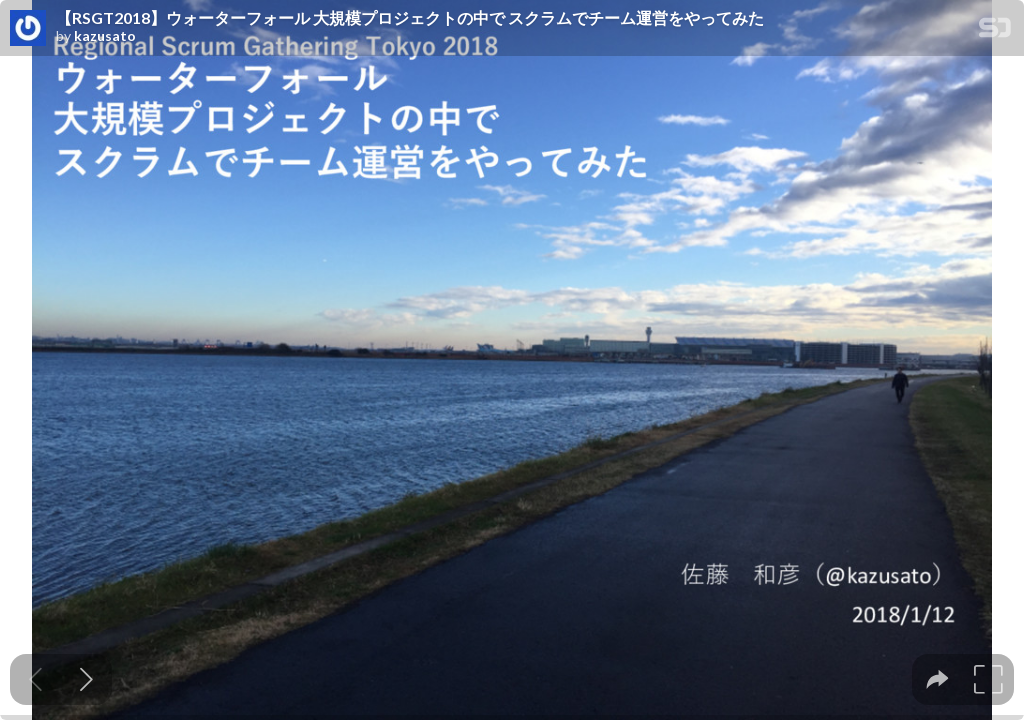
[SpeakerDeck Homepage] (995, 31)
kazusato (105, 36)
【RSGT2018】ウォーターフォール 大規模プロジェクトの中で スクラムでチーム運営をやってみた (410, 18)
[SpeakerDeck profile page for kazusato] (28, 29)
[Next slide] (86, 679)
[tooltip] (937, 679)
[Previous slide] (35, 679)
